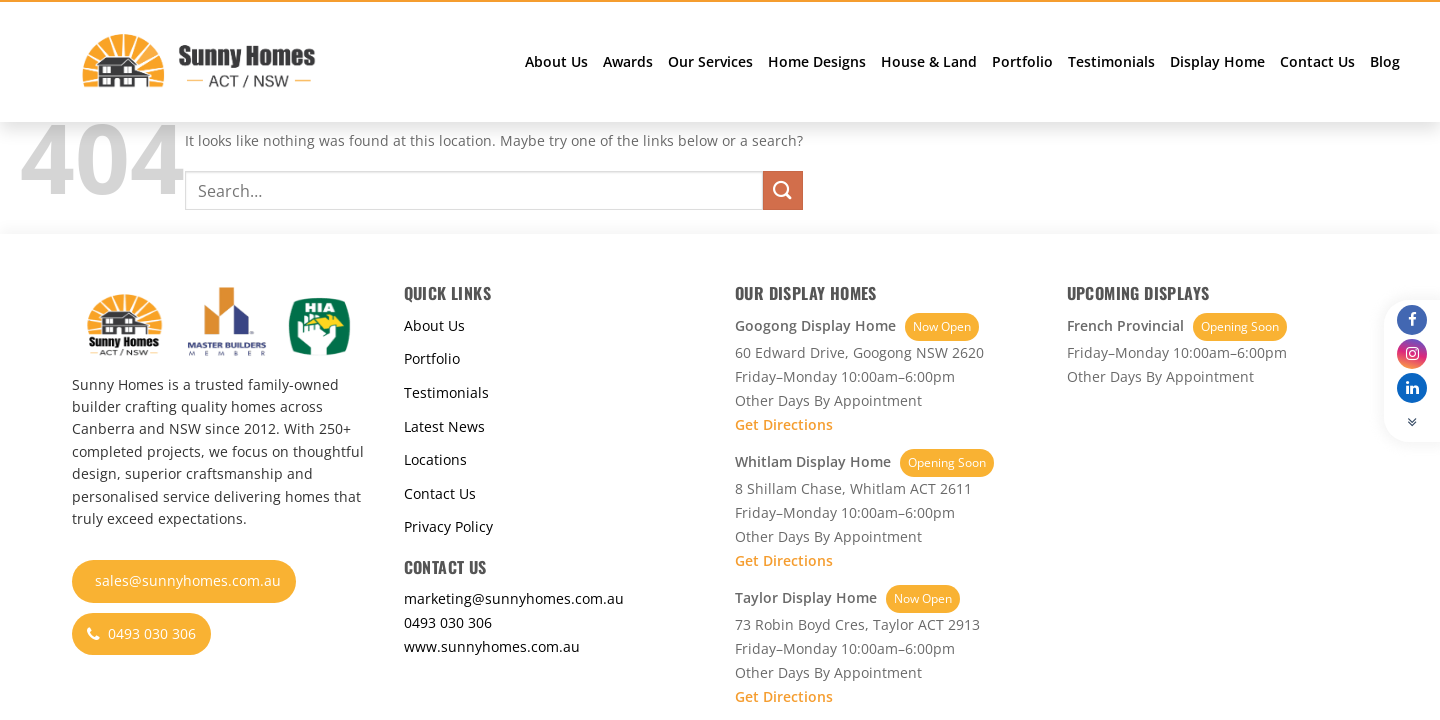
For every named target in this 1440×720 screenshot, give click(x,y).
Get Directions (784, 424)
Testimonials (1111, 61)
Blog (1385, 61)
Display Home (1217, 61)
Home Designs (817, 61)
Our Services (710, 61)
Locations (435, 459)
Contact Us (1317, 61)
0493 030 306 (141, 633)
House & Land (929, 61)
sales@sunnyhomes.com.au (188, 580)
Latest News (444, 426)
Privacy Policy (448, 526)
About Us (556, 61)
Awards (628, 61)
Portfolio (1022, 61)
